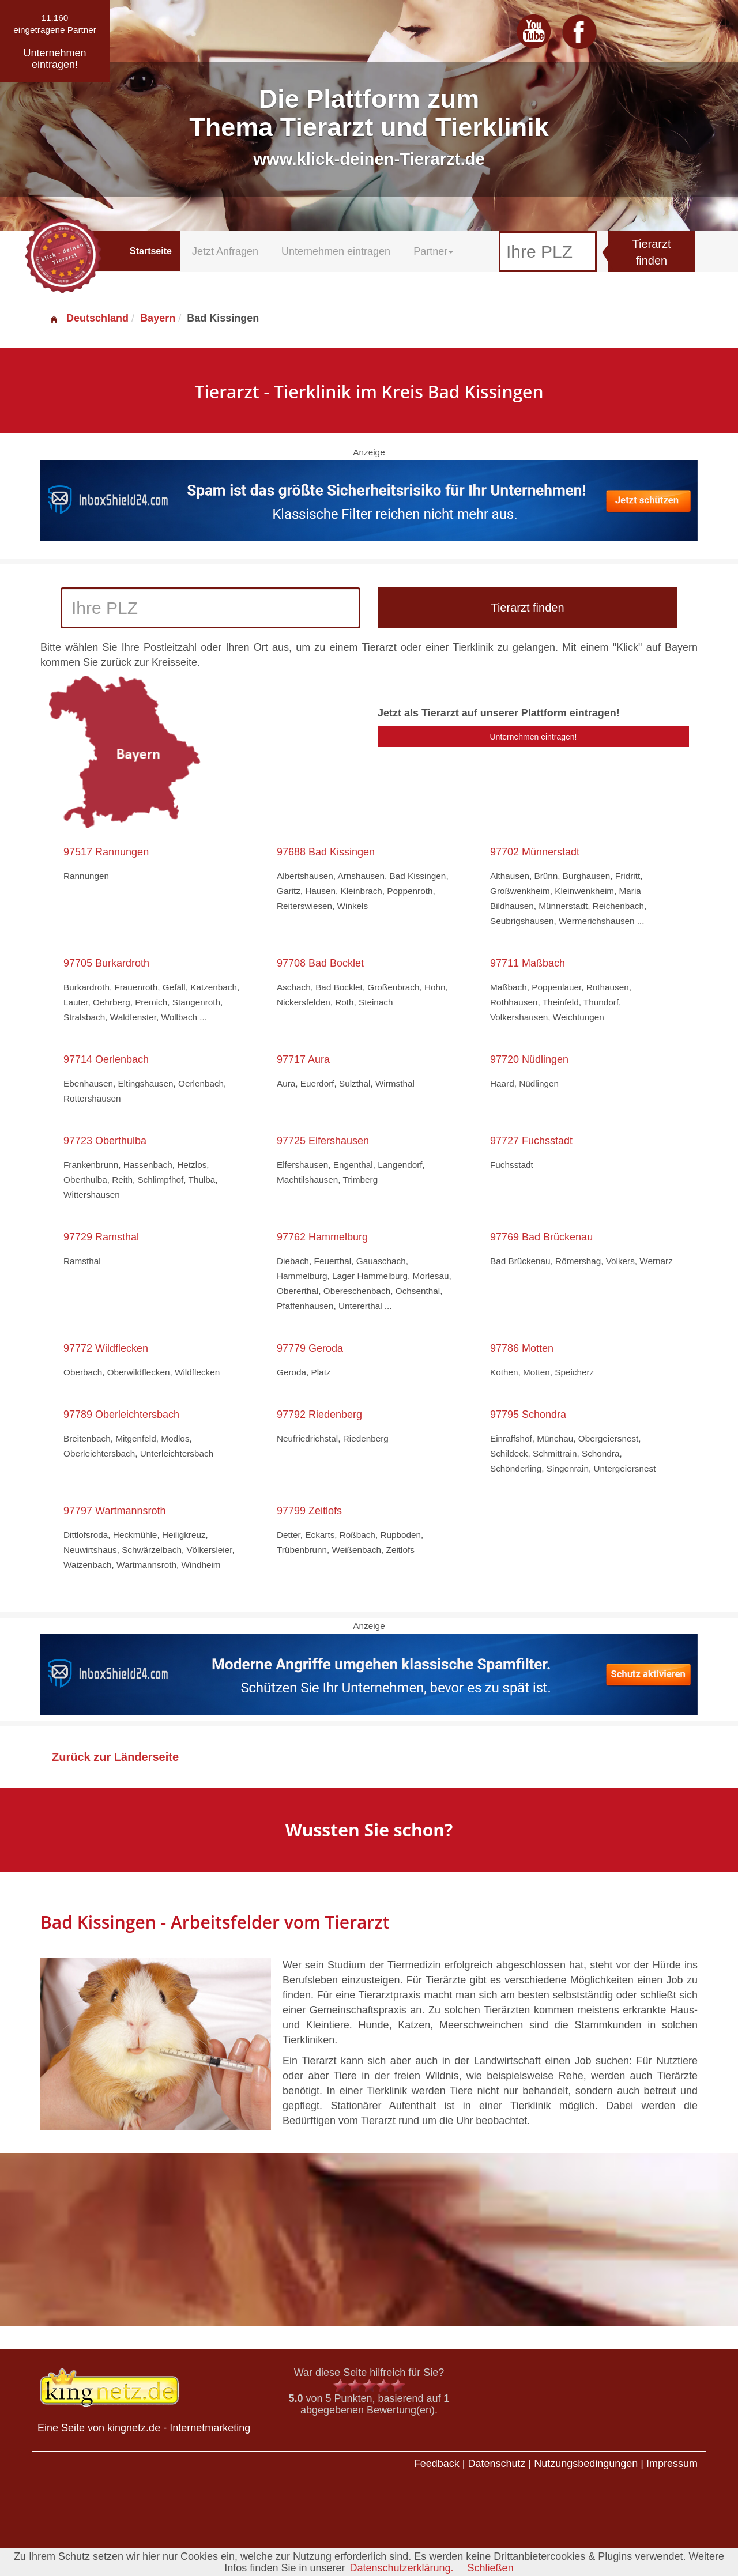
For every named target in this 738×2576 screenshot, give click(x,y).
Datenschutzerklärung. (401, 2568)
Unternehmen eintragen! (533, 736)
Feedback (437, 2463)
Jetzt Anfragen (225, 251)
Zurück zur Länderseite (115, 1757)
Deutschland (89, 318)
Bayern (157, 318)
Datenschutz (496, 2463)
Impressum (672, 2463)
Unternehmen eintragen (335, 251)
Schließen (491, 2568)
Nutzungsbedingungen (586, 2463)
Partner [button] (433, 251)
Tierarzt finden (651, 252)
